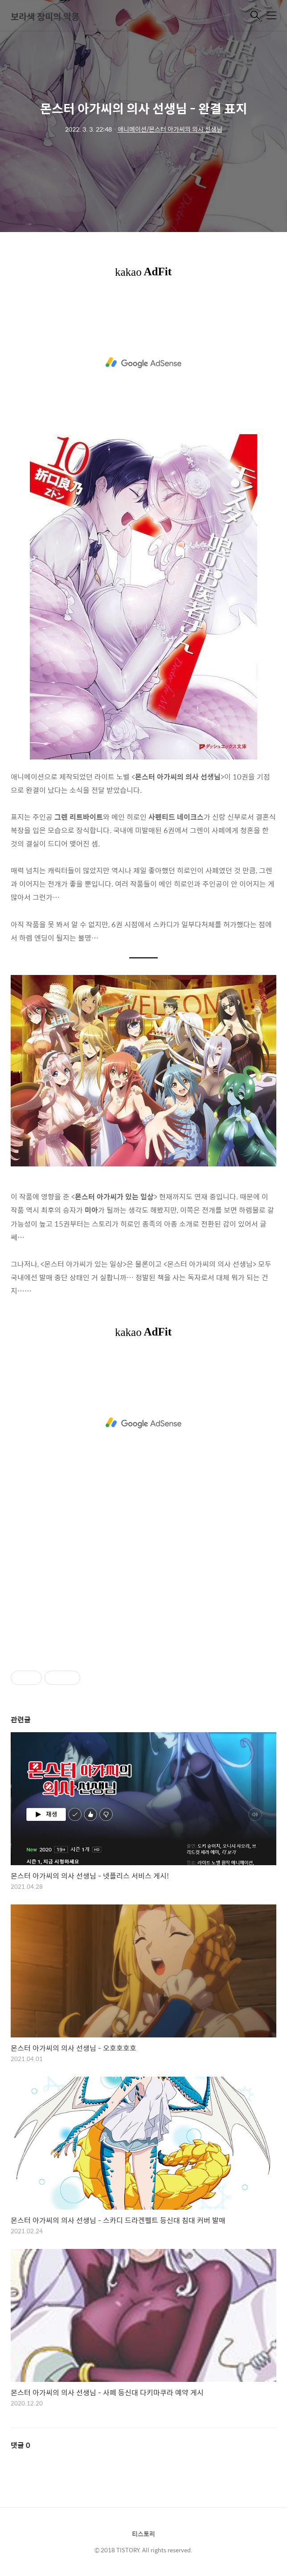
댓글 (20, 2445)
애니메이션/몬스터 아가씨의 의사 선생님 (170, 129)
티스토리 (143, 2534)
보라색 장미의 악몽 (45, 16)
